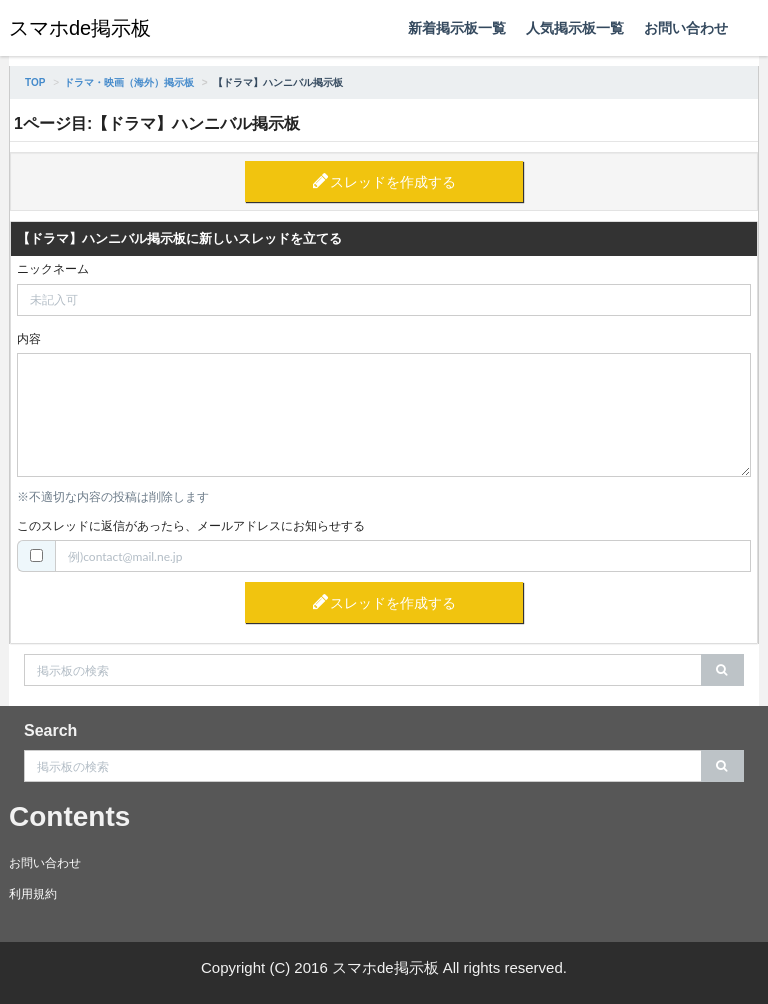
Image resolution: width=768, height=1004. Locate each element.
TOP (35, 82)
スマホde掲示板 (80, 28)
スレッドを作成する (393, 182)
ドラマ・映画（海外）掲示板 (129, 82)
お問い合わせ (686, 28)
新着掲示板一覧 (457, 28)
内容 (29, 339)
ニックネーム (53, 269)
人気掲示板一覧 (575, 28)
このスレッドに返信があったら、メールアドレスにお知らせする (191, 526)
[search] (722, 670)
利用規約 (33, 894)
